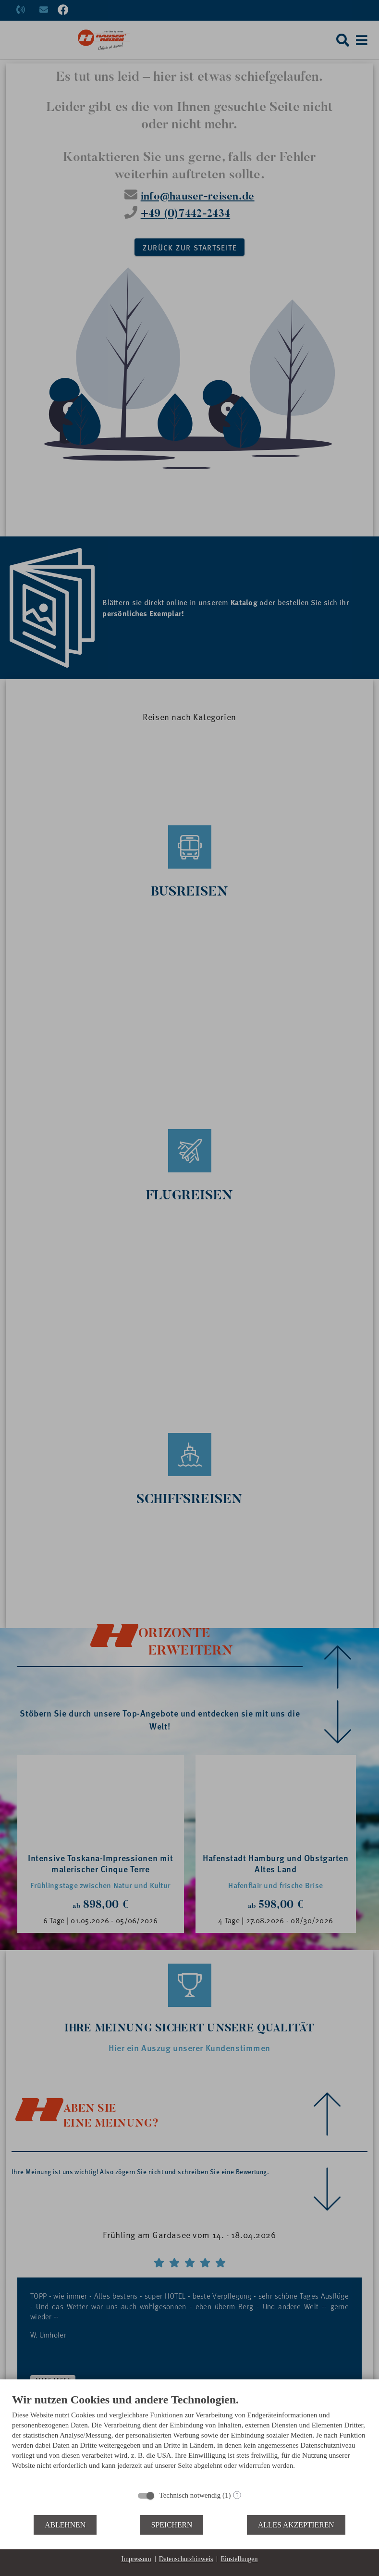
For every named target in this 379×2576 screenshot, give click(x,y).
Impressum (136, 2559)
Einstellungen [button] (238, 2559)
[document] (189, 2438)
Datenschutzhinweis (186, 2559)
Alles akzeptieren (296, 2525)
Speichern (172, 2525)
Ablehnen (65, 2525)
